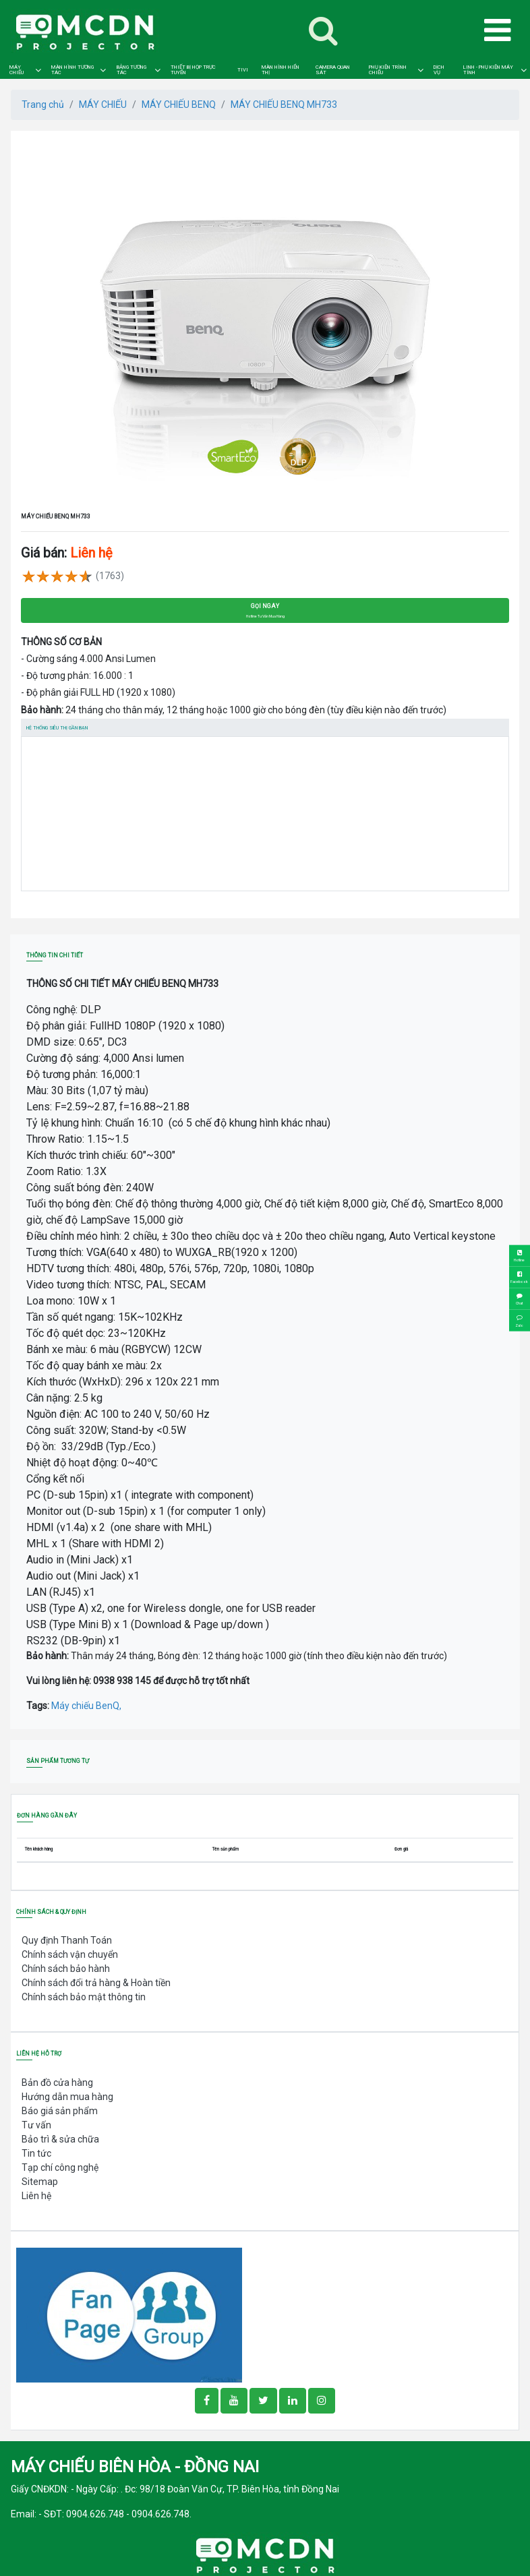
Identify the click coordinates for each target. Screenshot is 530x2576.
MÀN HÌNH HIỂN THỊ (280, 70)
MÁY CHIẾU (16, 70)
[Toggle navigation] (323, 30)
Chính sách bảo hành (66, 1968)
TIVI (242, 70)
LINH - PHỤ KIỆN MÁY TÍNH (488, 70)
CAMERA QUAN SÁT (333, 70)
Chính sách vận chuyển (70, 1954)
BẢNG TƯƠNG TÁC (131, 70)
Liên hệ (36, 2195)
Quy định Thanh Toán (67, 1940)
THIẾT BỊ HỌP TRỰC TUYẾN (193, 70)
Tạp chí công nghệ (60, 2167)
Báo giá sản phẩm (60, 2110)
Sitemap (40, 2181)
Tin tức (36, 2153)
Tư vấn (36, 2125)
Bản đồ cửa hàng (57, 2082)
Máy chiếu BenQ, (86, 1705)
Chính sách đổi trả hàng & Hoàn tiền (96, 1982)
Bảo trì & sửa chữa (60, 2139)
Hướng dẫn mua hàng (67, 2096)
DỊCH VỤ (439, 70)
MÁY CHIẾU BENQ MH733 (284, 104)
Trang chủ (43, 104)
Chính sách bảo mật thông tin (84, 1996)
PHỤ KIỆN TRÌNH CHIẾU (388, 70)
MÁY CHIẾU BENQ (179, 104)
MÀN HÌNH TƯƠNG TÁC (72, 70)
